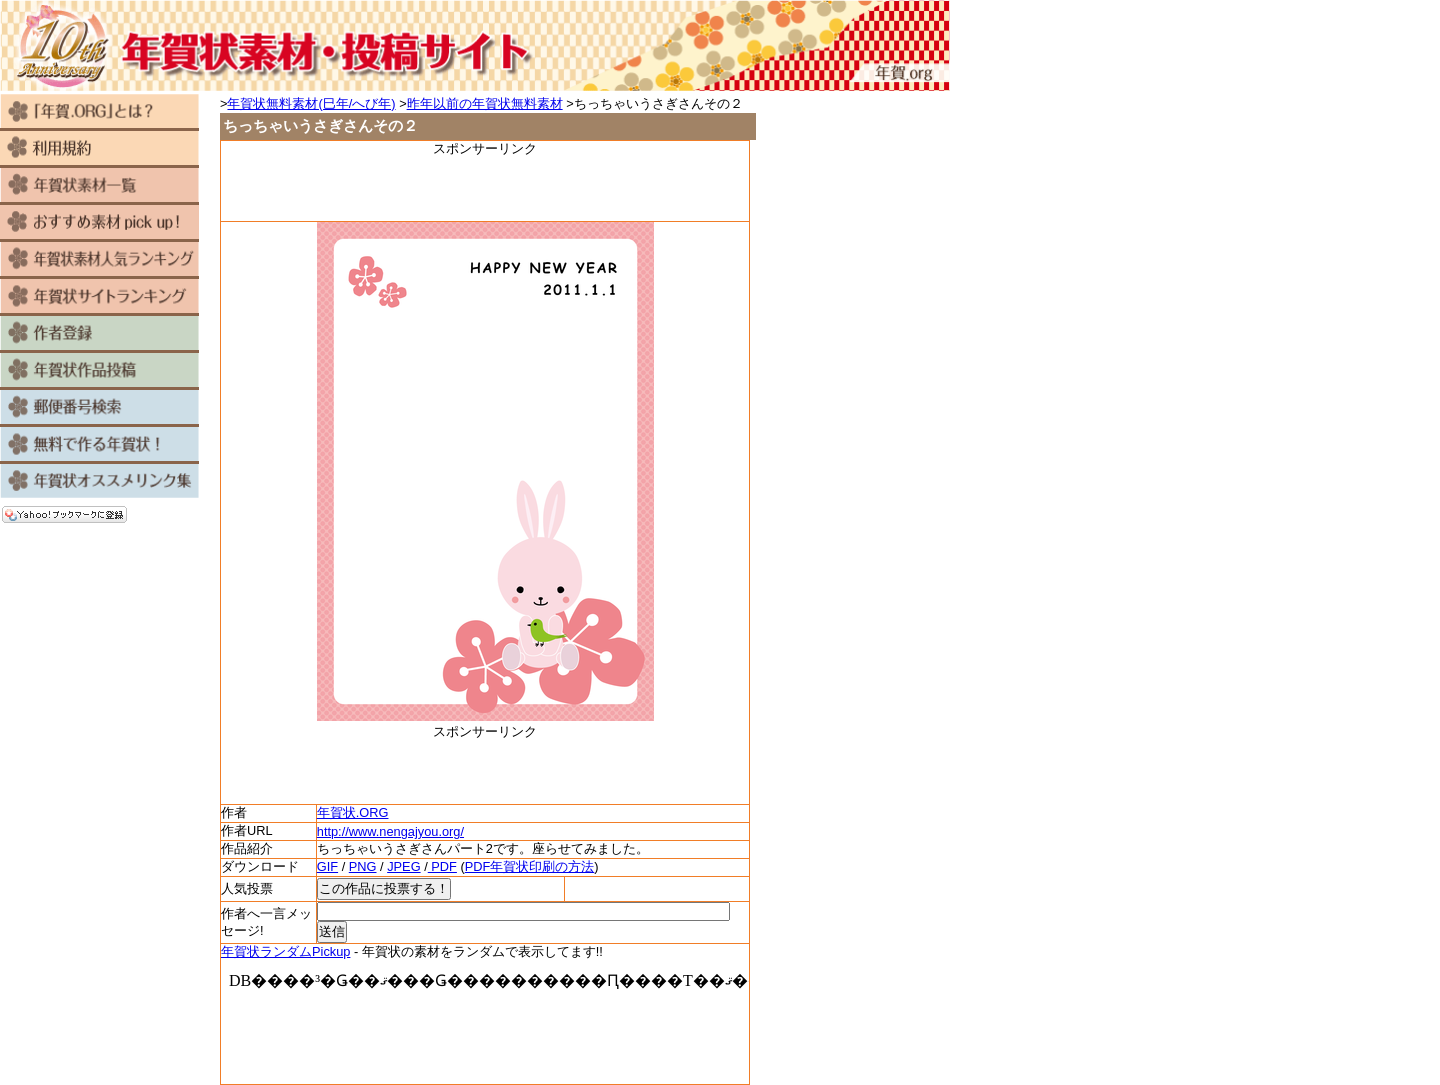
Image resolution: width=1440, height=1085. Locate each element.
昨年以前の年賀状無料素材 (485, 103)
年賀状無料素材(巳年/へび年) (311, 103)
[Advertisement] (485, 188)
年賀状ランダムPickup (285, 951)
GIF (327, 866)
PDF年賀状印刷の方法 (530, 866)
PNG (363, 866)
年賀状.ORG (353, 812)
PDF (442, 866)
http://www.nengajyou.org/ (390, 831)
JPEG (403, 866)
